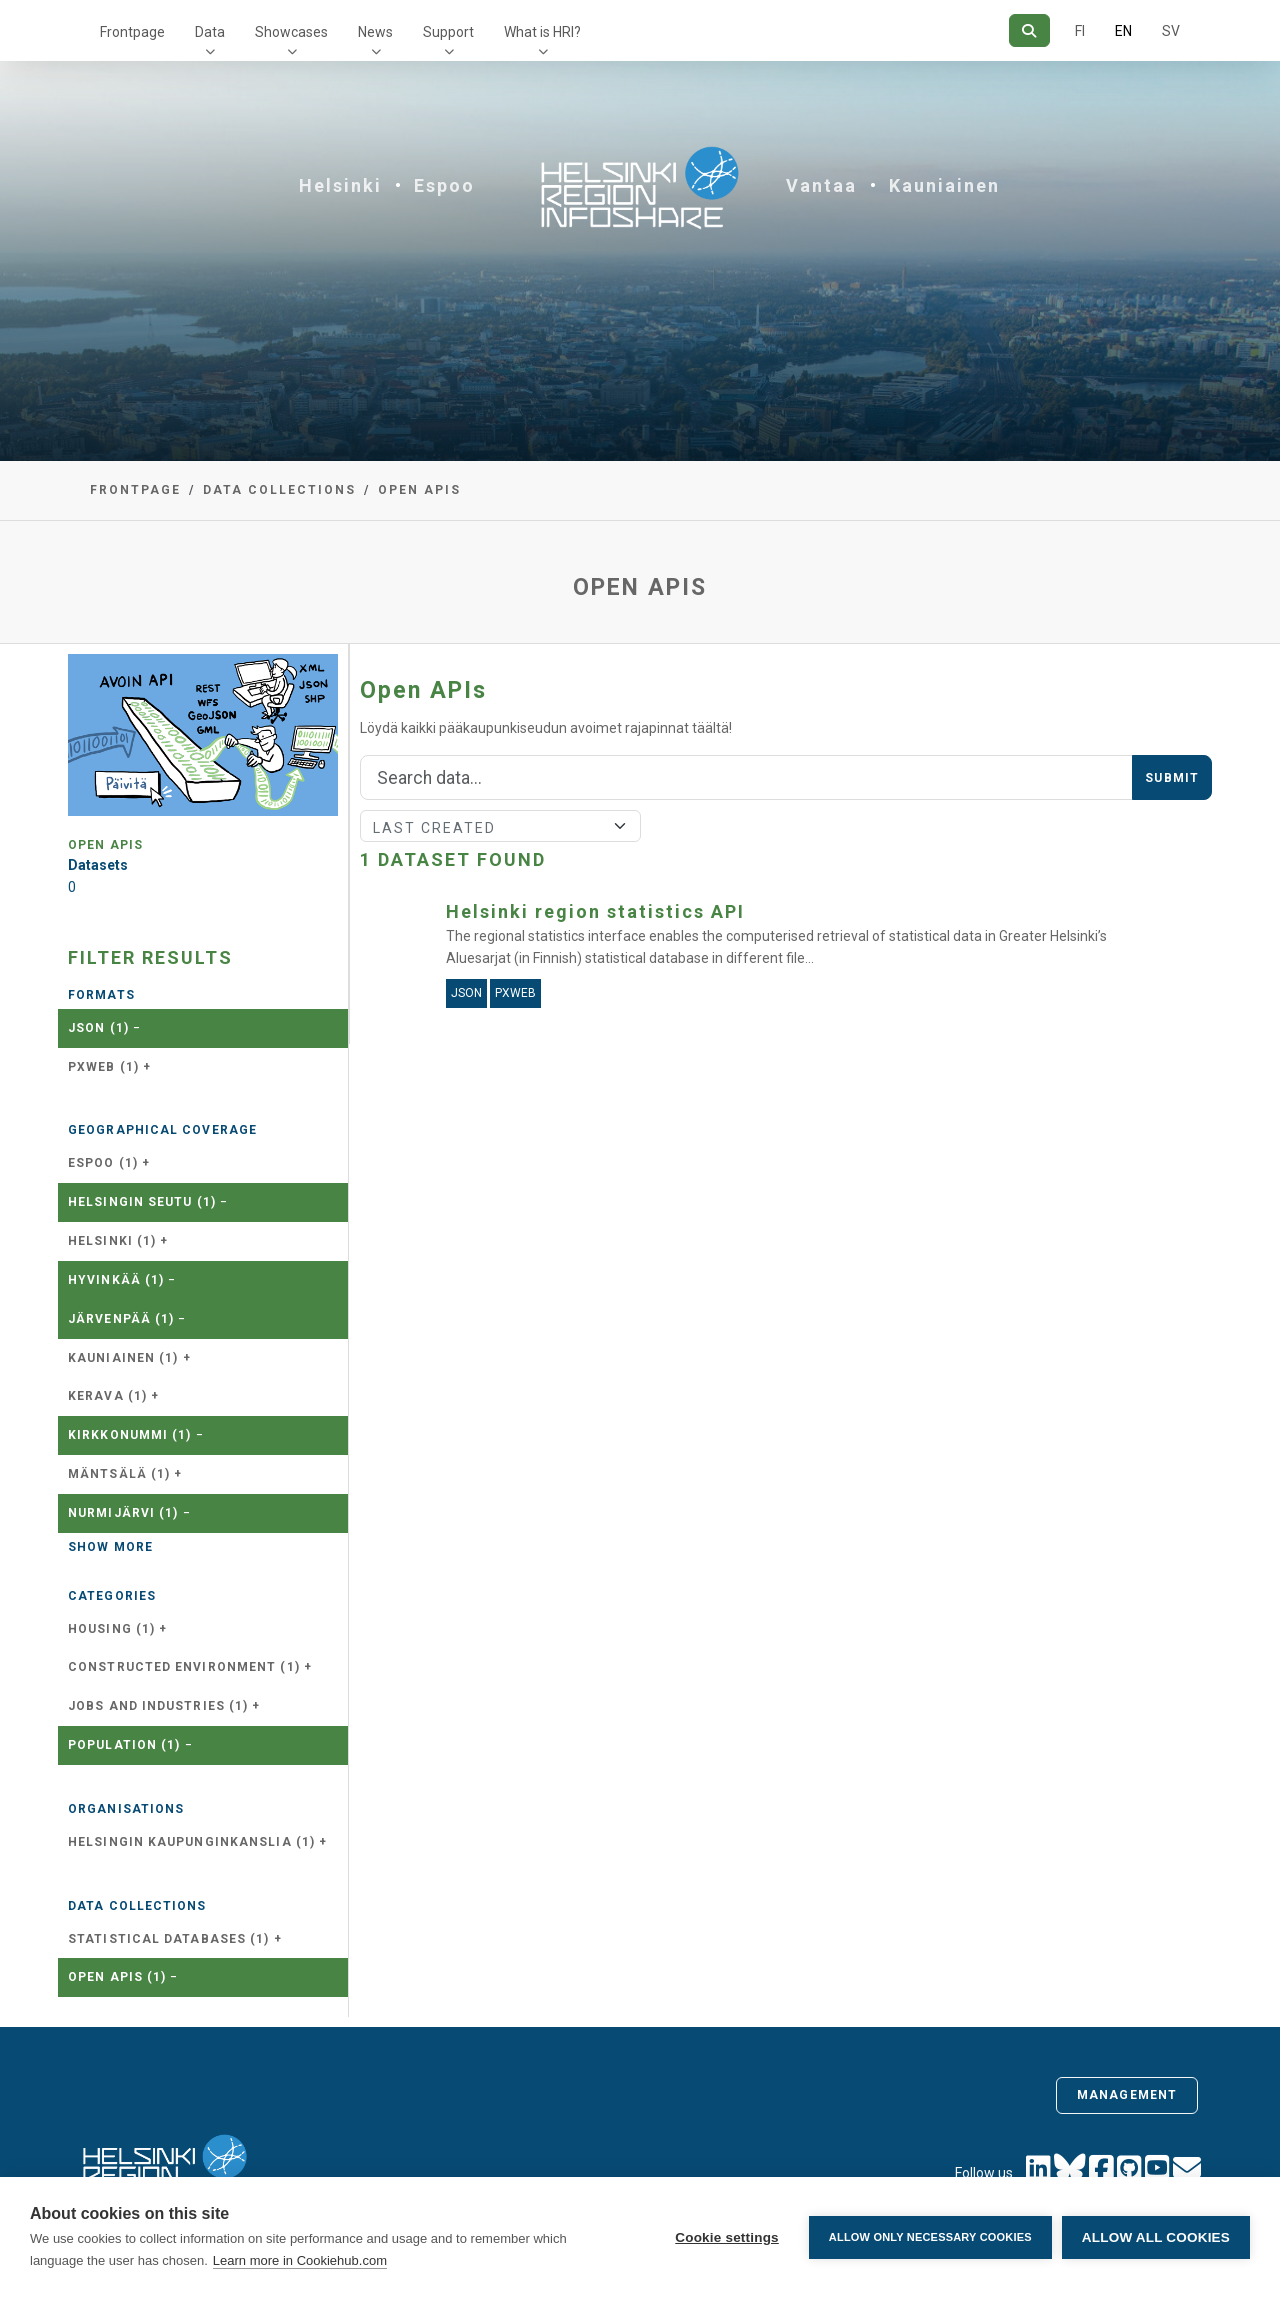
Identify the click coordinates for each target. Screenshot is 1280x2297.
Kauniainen (944, 185)
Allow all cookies (1156, 2237)
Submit (1172, 778)
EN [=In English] (1123, 31)
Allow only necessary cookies (930, 2237)
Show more (110, 1547)
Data (210, 32)
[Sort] (500, 826)
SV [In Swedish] (1171, 31)
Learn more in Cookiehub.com (300, 2260)
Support (448, 32)
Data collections (279, 490)
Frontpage (132, 32)
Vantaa (821, 185)
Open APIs (419, 490)
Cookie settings (727, 2237)
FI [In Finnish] (1080, 31)
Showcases (291, 32)
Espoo (444, 185)
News (375, 32)
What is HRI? (542, 32)
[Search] (1029, 30)
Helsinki (340, 185)
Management (1127, 2095)
